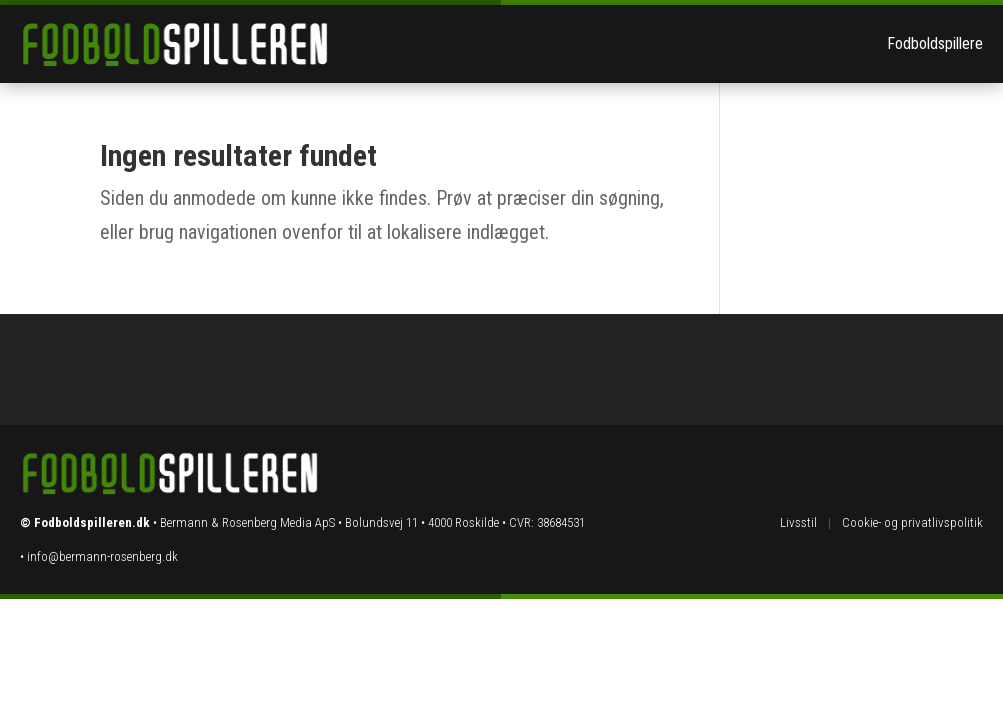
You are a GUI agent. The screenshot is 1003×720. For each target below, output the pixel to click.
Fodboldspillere (935, 43)
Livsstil (798, 522)
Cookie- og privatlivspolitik (912, 522)
